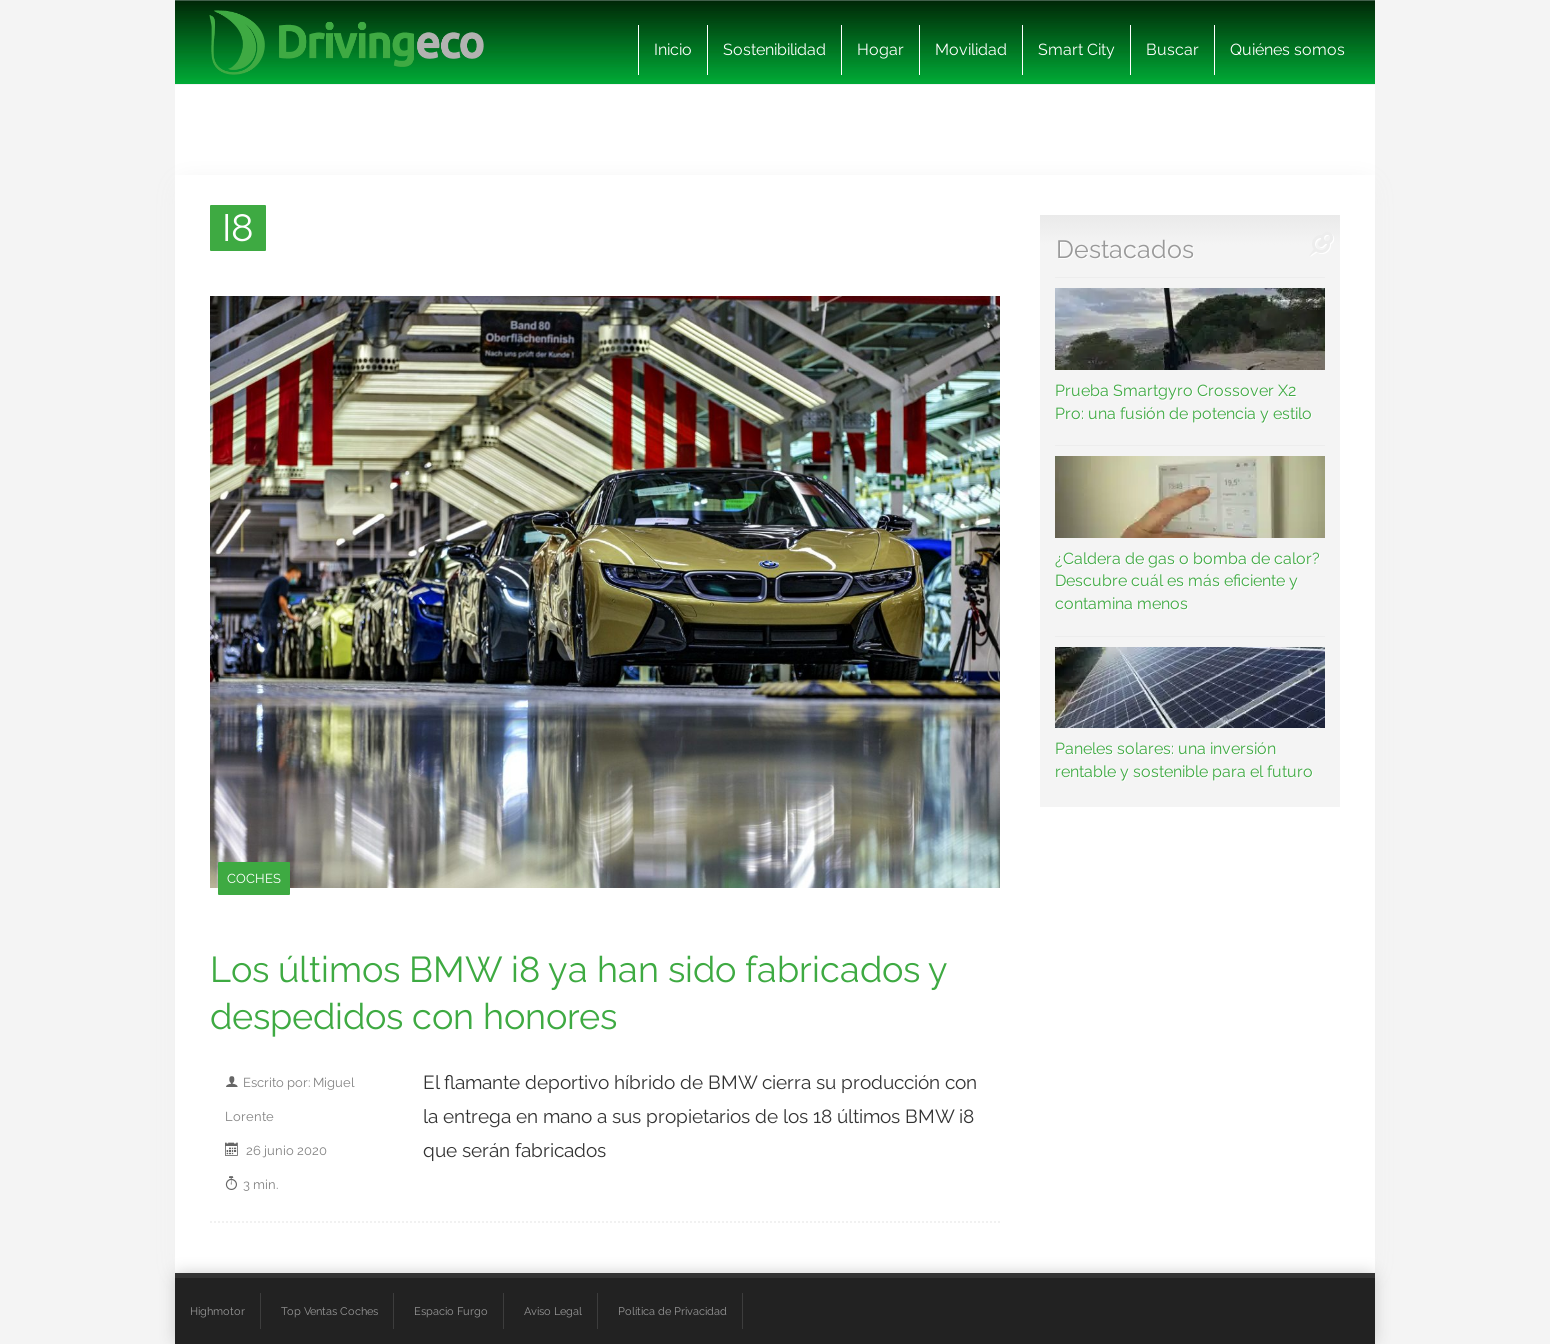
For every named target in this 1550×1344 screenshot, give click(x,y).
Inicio (673, 49)
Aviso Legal (553, 1311)
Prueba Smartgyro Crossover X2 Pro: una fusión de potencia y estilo (1190, 355)
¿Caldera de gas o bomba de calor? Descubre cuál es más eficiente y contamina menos (1190, 534)
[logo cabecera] (346, 42)
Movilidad (971, 49)
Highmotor (217, 1311)
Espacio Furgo (451, 1311)
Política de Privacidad (672, 1311)
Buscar (1172, 49)
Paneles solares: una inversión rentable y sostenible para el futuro (1190, 714)
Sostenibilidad (774, 49)
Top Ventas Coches (329, 1311)
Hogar (880, 49)
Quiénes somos (1287, 49)
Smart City (1076, 49)
